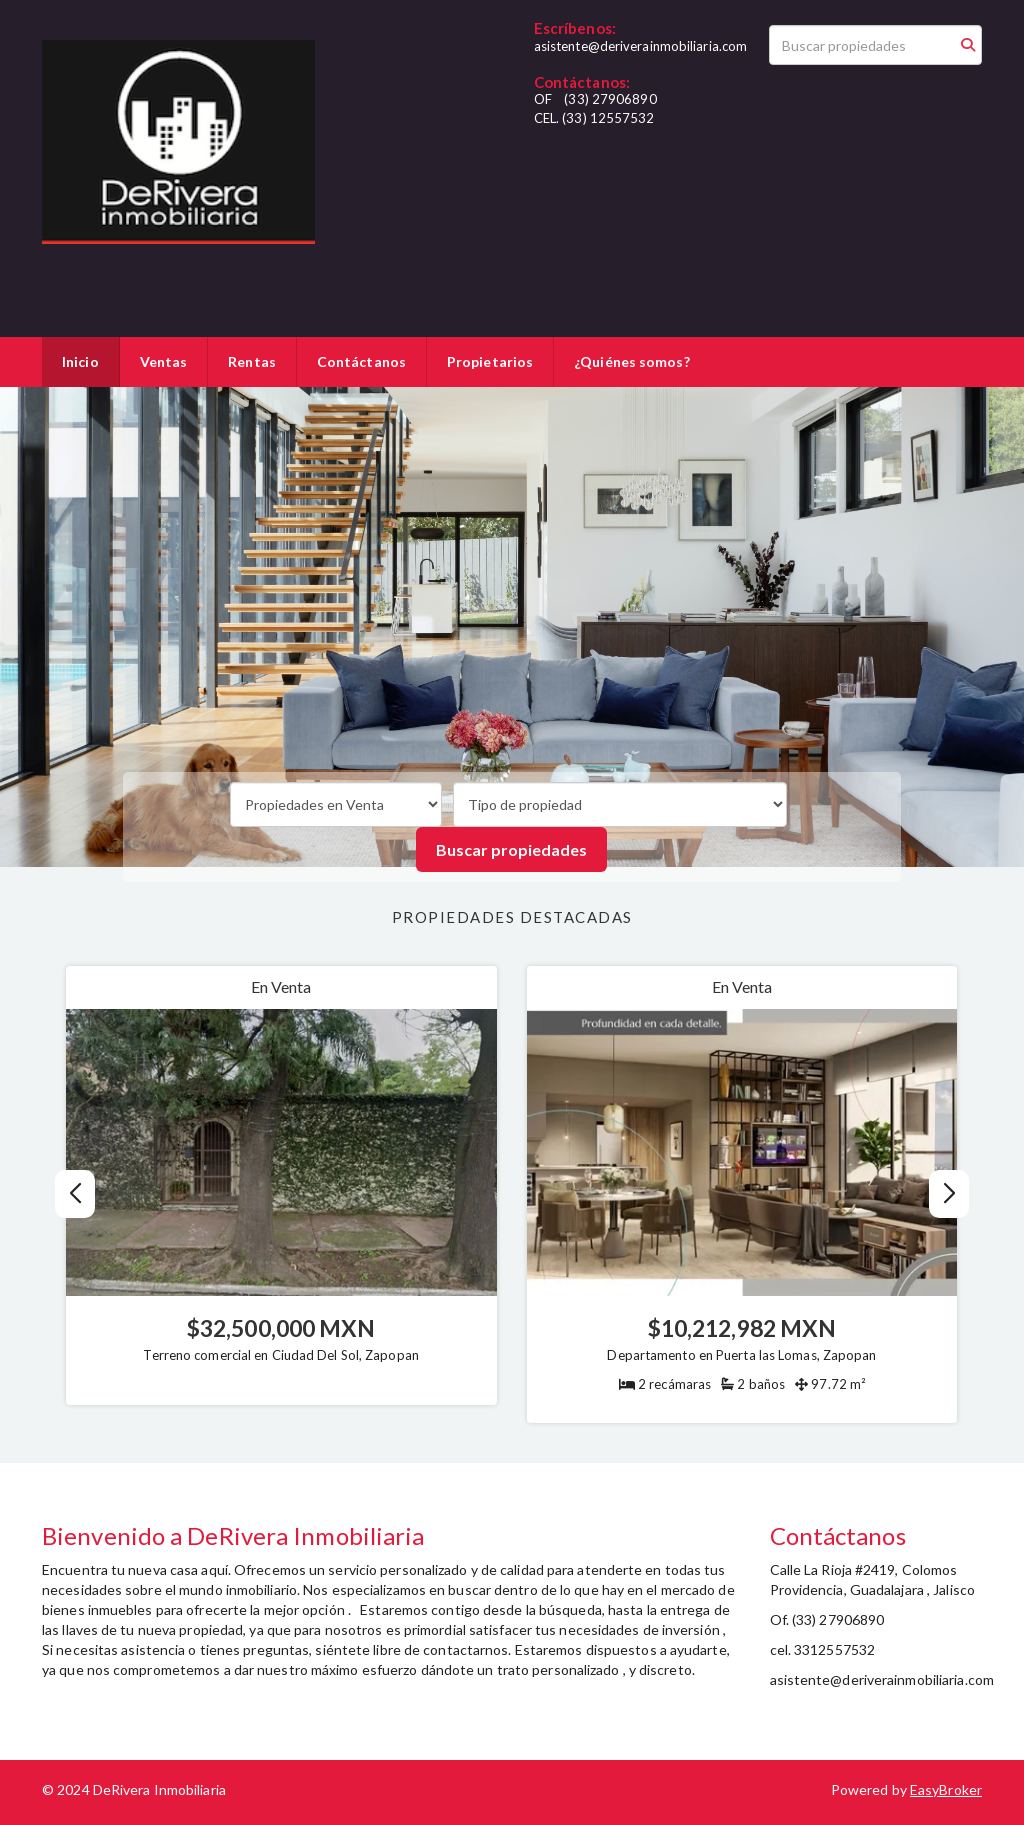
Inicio (80, 361)
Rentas (252, 361)
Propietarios (490, 361)
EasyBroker (946, 1789)
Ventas (164, 361)
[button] (949, 1194)
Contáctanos (361, 361)
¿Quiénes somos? (632, 361)
